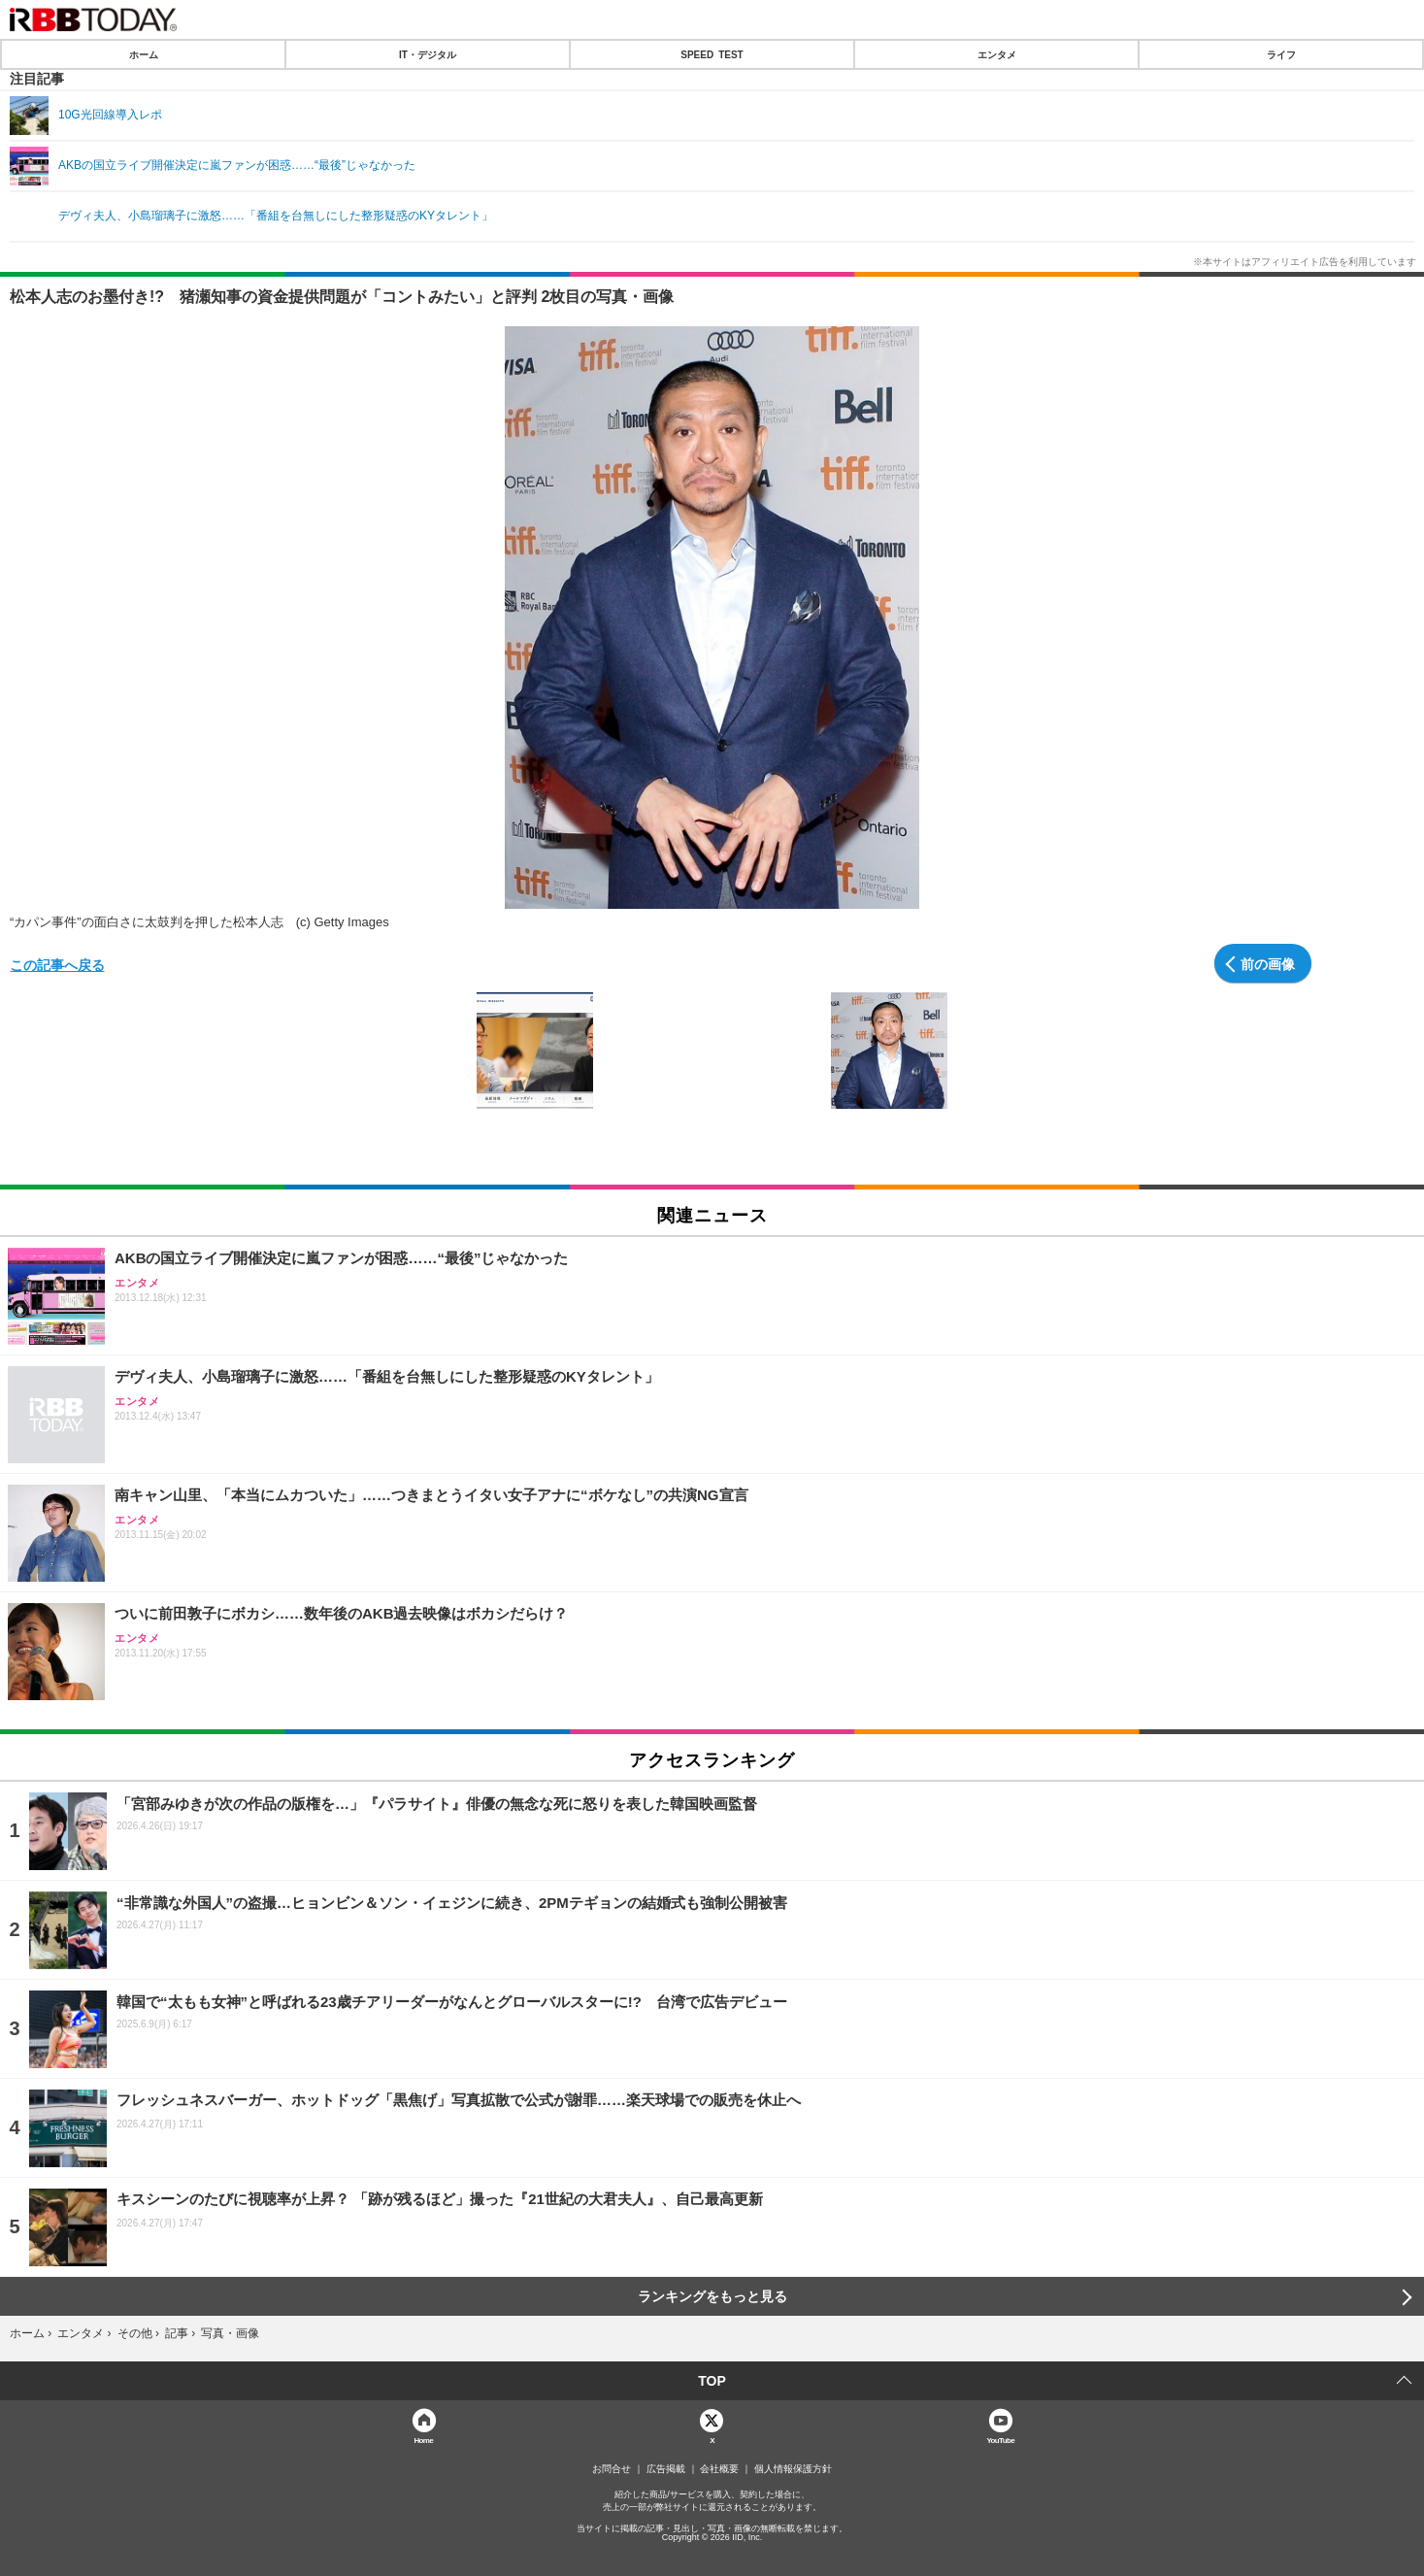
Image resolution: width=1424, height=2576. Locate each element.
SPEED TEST (711, 54)
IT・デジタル (427, 54)
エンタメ (996, 54)
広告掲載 (665, 2469)
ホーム (143, 54)
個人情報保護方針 (793, 2469)
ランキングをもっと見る (712, 2296)
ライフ (1281, 54)
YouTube (1000, 2439)
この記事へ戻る (57, 964)
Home (423, 2439)
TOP (712, 2381)
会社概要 (719, 2469)
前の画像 (1268, 963)
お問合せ (611, 2469)
